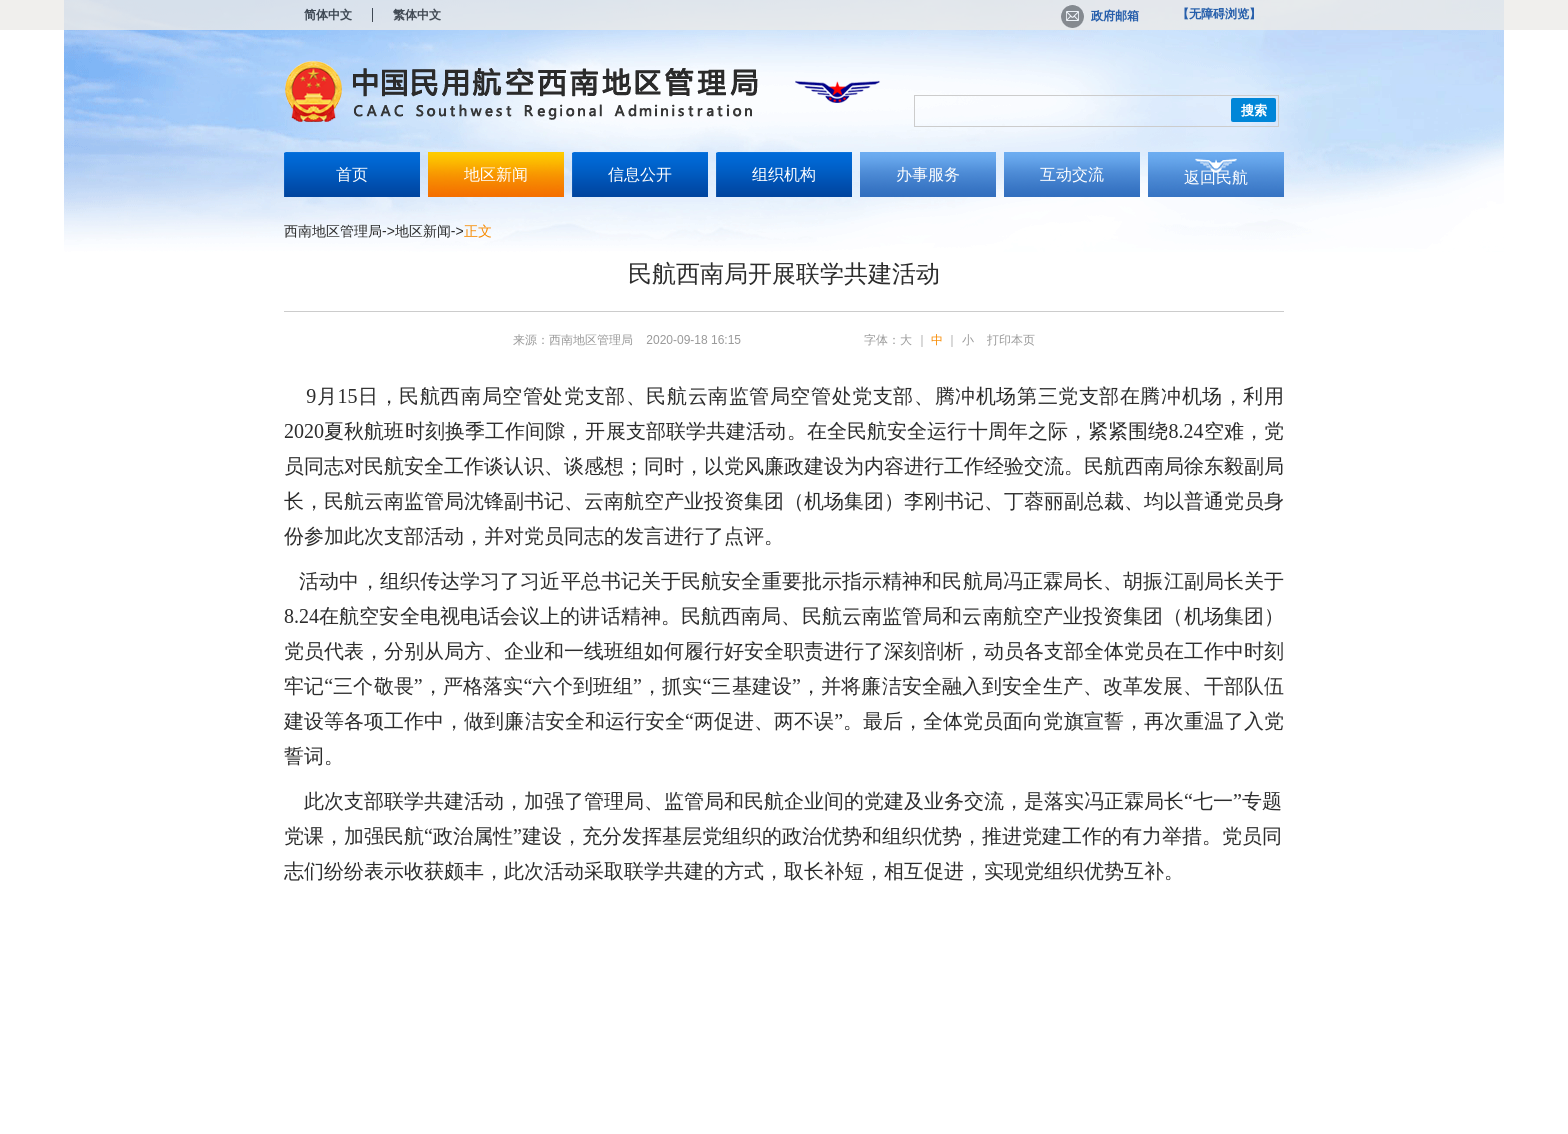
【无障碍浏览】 (1219, 14)
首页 (352, 174)
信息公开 (640, 174)
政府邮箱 (1100, 16)
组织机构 (784, 174)
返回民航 (1216, 177)
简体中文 (328, 15)
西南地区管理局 (333, 231)
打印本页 (1011, 340)
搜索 (1254, 110)
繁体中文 (417, 15)
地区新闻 (496, 174)
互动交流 (1072, 174)
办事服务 (928, 174)
